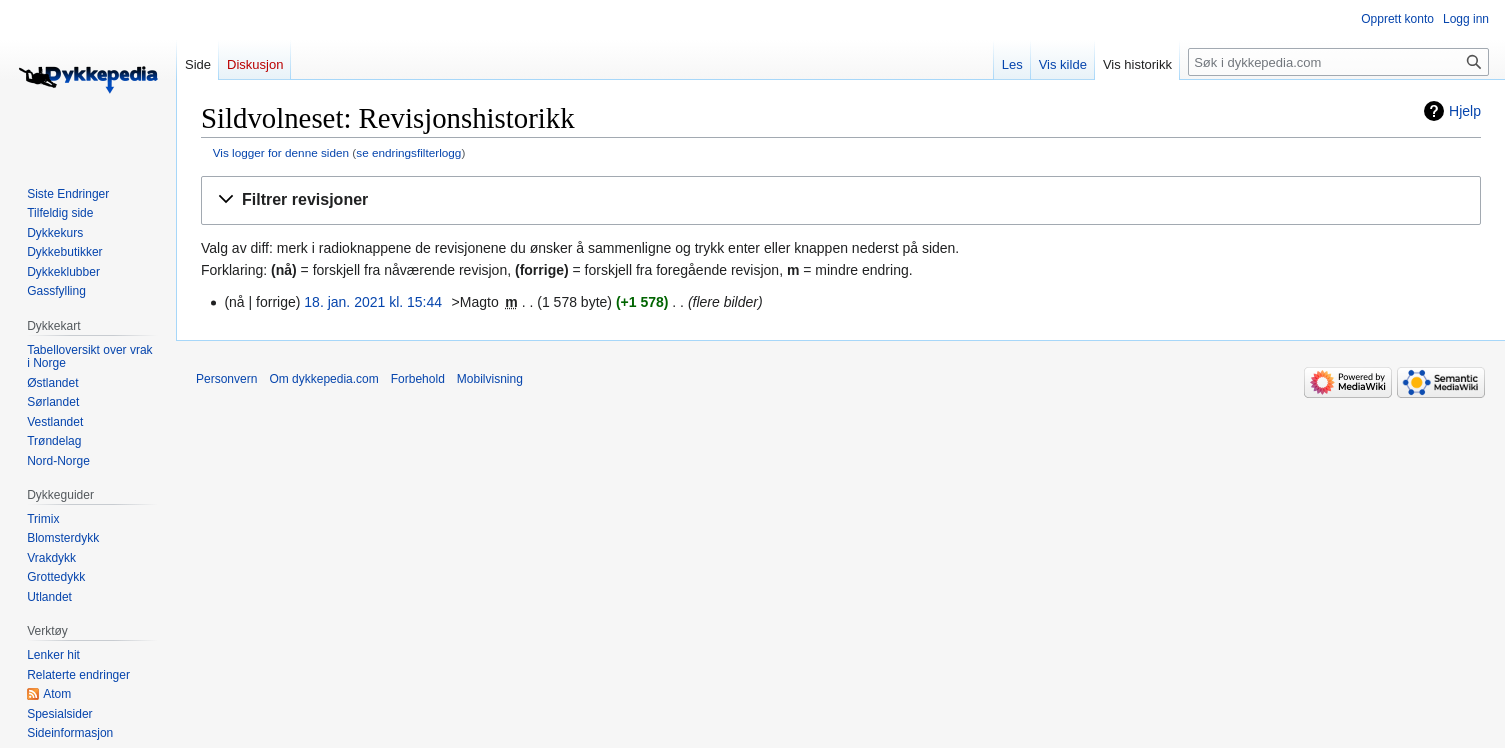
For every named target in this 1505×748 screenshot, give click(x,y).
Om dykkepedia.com (323, 379)
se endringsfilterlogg (408, 152)
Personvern (226, 379)
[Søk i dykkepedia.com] (1338, 62)
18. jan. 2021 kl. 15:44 (373, 302)
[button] (841, 200)
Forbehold (418, 379)
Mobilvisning (490, 379)
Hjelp (1465, 111)
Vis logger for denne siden (281, 152)
